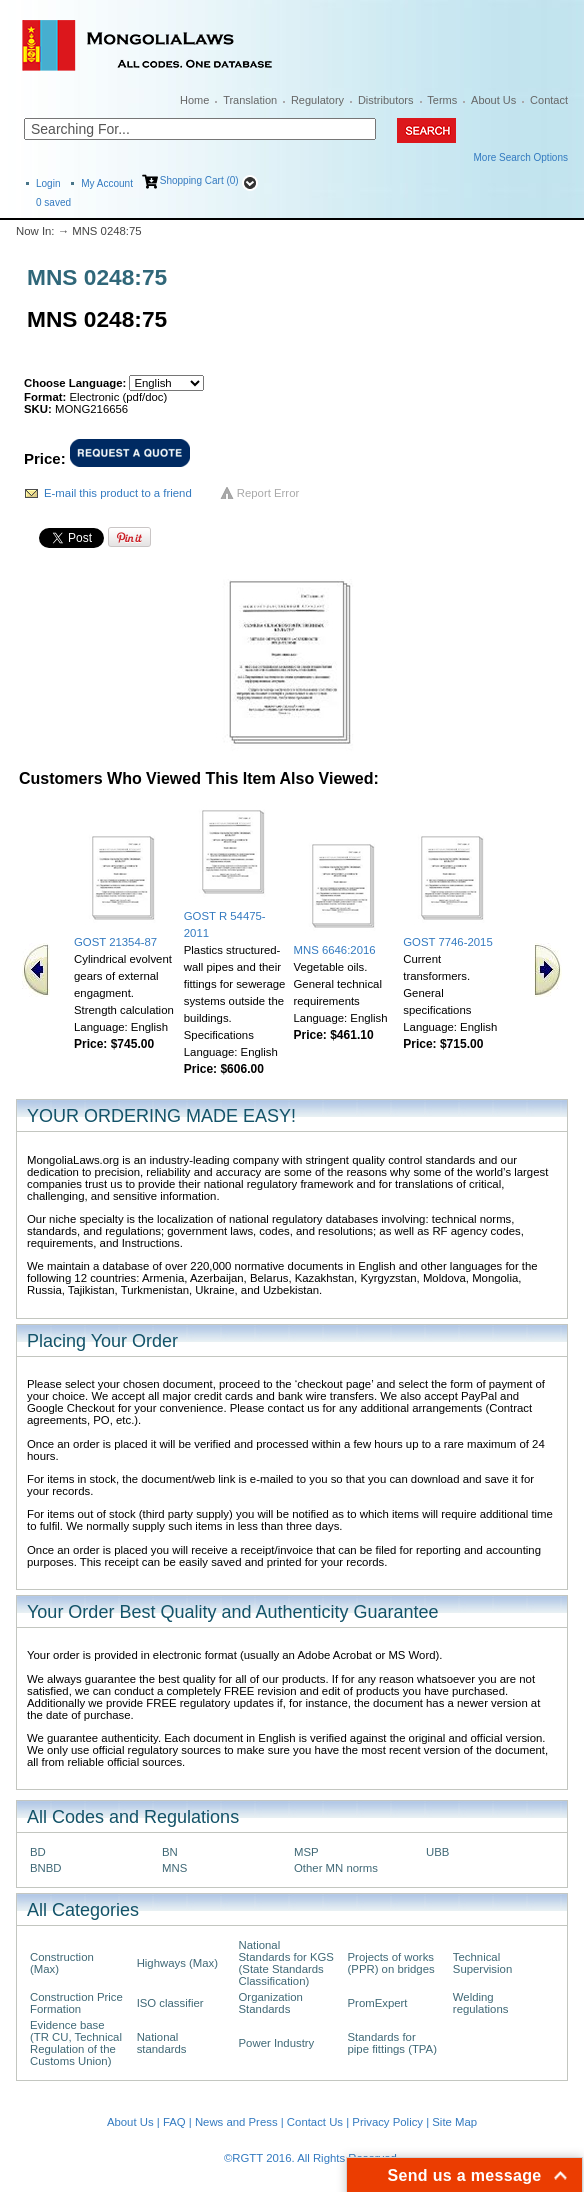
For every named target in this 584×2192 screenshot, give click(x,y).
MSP (306, 1852)
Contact (549, 100)
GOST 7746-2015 (447, 942)
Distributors (386, 100)
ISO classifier (170, 2003)
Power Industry (277, 2043)
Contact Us (315, 2122)
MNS (174, 1868)
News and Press (236, 2122)
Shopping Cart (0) (199, 180)
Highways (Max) (177, 1963)
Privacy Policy (387, 2122)
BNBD (46, 1868)
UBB (437, 1852)
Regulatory (317, 100)
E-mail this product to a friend (118, 493)
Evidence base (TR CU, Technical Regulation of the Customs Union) (76, 2043)
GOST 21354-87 (115, 942)
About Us (493, 100)
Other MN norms (336, 1868)
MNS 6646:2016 (335, 950)
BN (170, 1852)
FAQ (174, 2122)
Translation (250, 100)
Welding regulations (481, 2003)
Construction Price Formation (76, 2003)
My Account (107, 183)
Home (194, 100)
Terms (442, 100)
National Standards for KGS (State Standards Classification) (286, 1963)
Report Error (268, 493)
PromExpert (378, 2003)
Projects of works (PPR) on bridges (391, 1963)
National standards (162, 2043)
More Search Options (521, 157)
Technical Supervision (482, 1963)
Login (48, 183)
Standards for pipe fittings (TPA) (392, 2043)
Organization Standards (271, 2003)
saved (53, 202)
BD (38, 1852)
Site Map (454, 2122)
